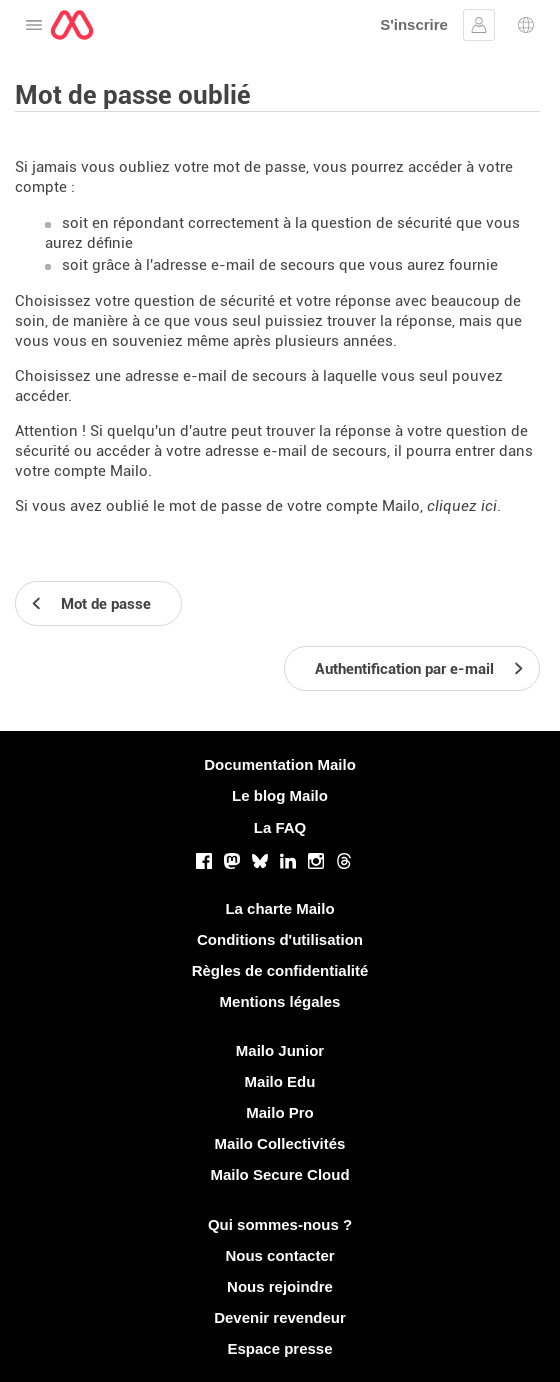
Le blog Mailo (280, 795)
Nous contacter (279, 1255)
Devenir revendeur (280, 1317)
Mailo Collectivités (280, 1143)
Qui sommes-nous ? (280, 1224)
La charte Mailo (279, 908)
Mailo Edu (280, 1081)
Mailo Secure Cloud (279, 1174)
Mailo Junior (280, 1050)
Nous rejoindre (280, 1286)
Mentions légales (280, 1001)
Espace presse (279, 1348)
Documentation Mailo (280, 764)
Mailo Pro (280, 1112)
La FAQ (280, 827)
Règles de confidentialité (280, 970)
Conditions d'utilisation (280, 939)
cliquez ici (462, 506)
